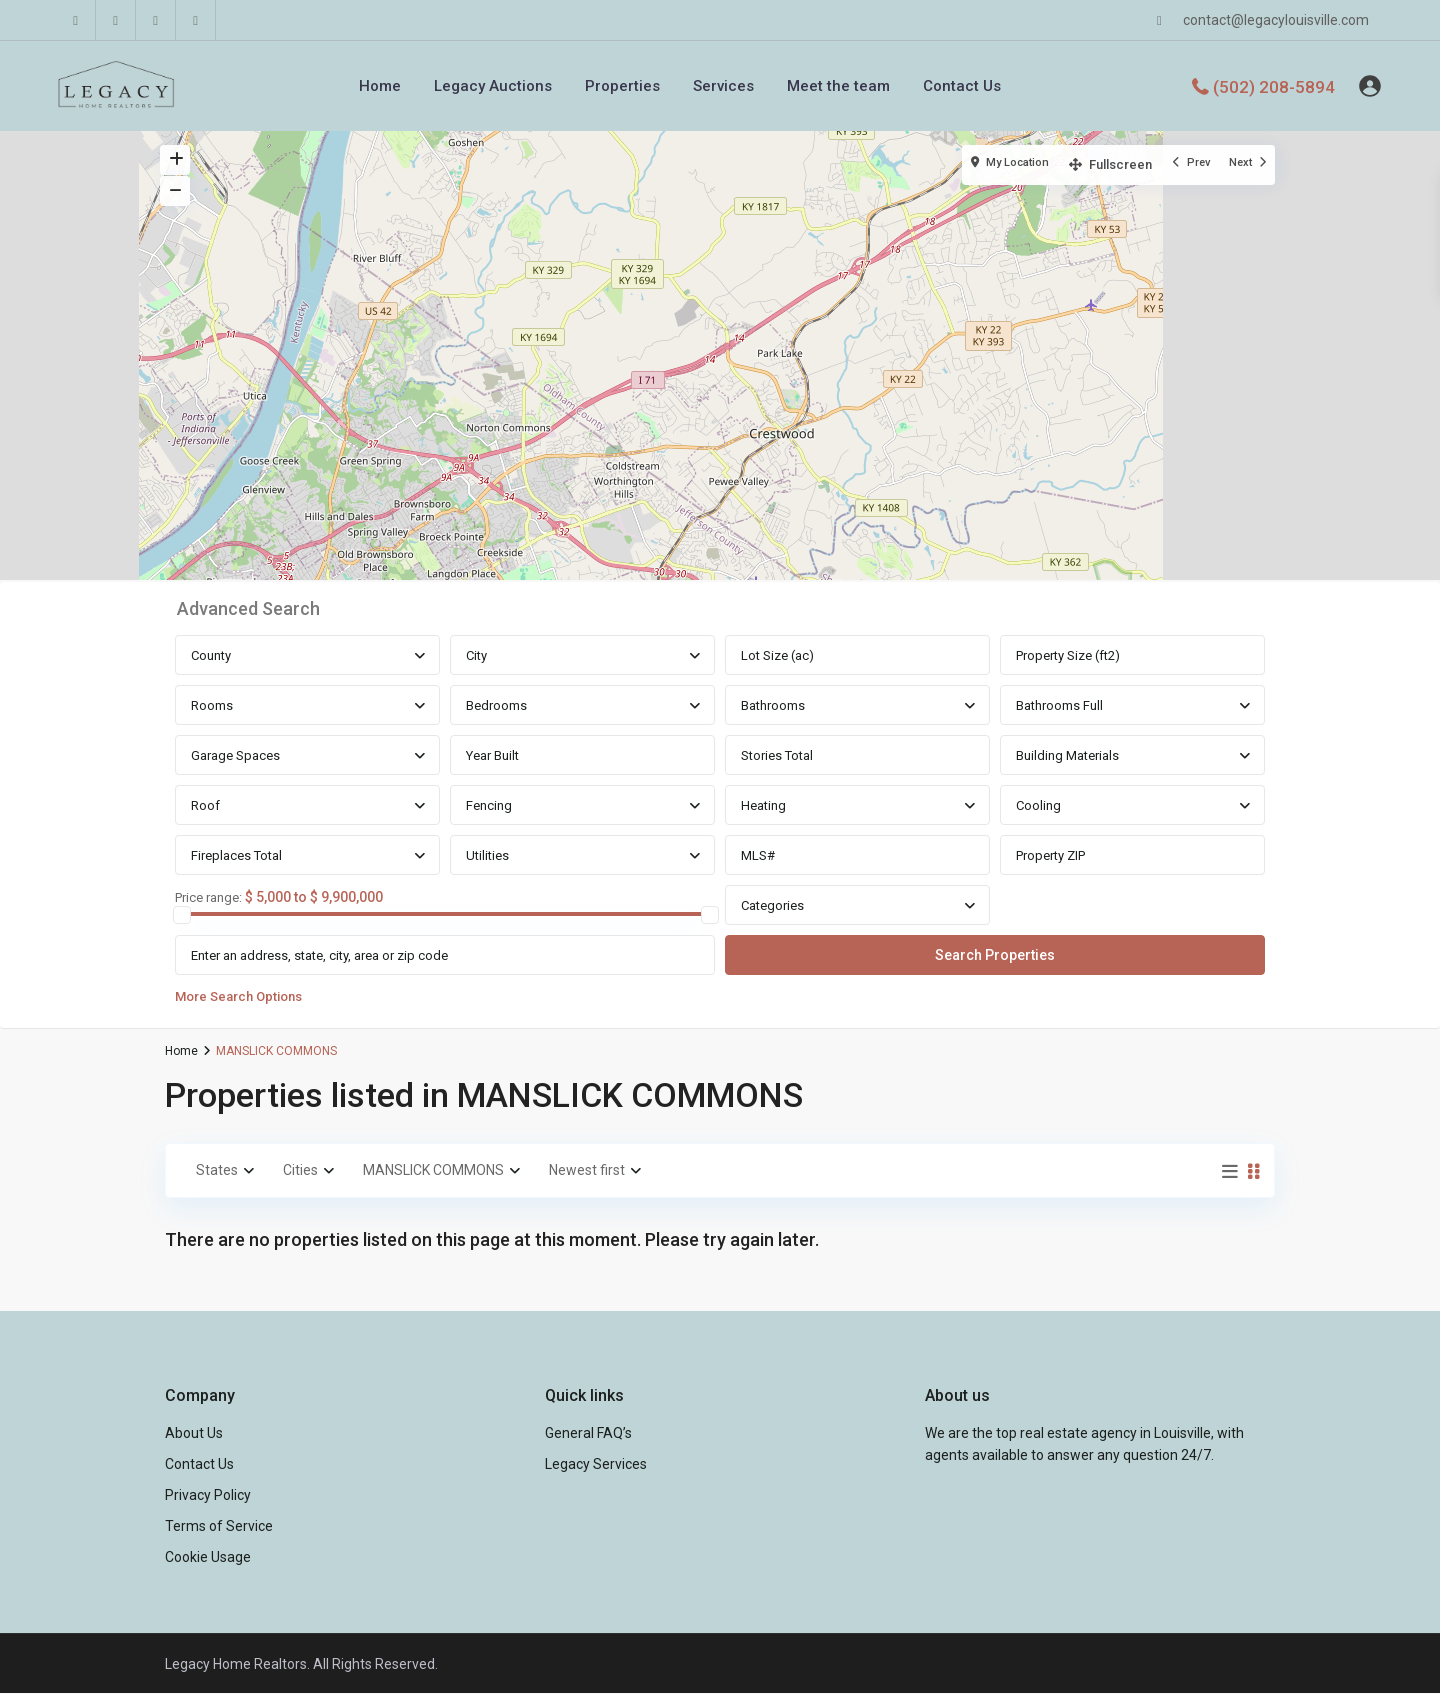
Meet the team (838, 86)
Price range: (208, 898)
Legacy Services (596, 1464)
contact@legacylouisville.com (1276, 20)
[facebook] (76, 20)
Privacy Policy (208, 1495)
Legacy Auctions (493, 86)
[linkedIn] (116, 20)
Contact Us (962, 86)
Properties (622, 86)
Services (723, 86)
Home (380, 86)
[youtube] (156, 20)
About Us (194, 1433)
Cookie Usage (208, 1557)
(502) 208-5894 (1274, 86)
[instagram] (196, 20)
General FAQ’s (588, 1433)
